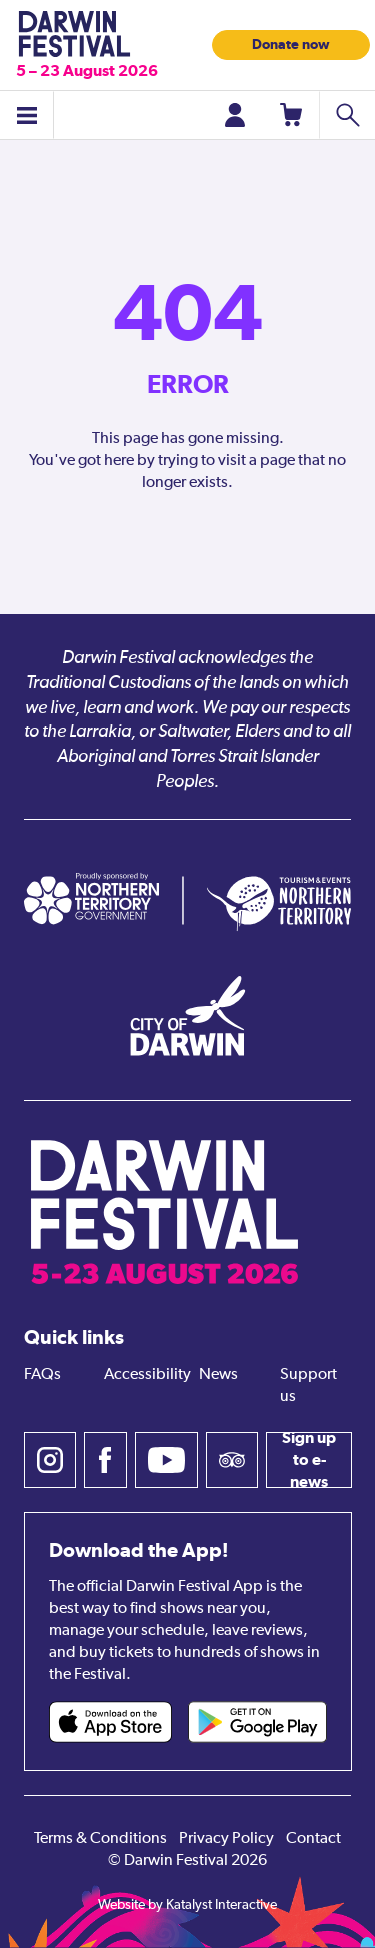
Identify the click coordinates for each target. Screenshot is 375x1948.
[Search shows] (347, 115)
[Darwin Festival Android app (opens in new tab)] (257, 1722)
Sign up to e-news (309, 1460)
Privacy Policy (226, 1839)
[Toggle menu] (27, 115)
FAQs (42, 1375)
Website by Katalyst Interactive (187, 1905)
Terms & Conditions (100, 1839)
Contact (313, 1839)
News (218, 1375)
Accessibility (147, 1375)
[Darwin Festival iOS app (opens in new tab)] (110, 1722)
